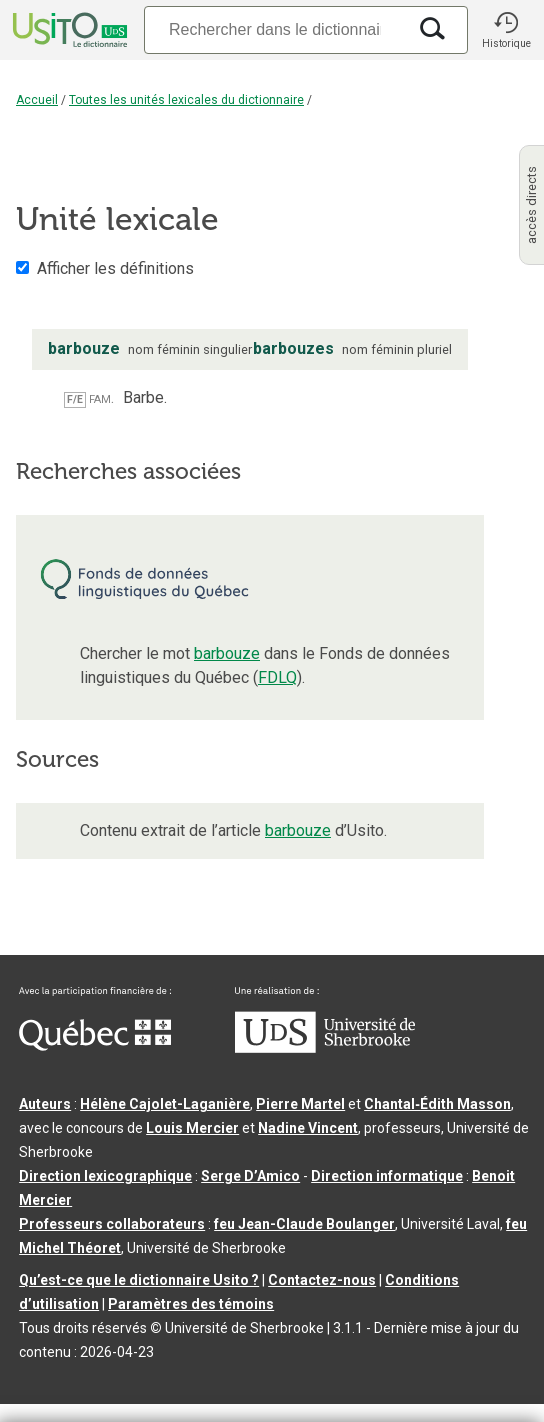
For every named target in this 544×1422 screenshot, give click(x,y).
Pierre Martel (300, 1104)
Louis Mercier (192, 1128)
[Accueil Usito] (68, 30)
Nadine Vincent (308, 1128)
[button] (506, 30)
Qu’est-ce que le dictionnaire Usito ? (139, 1280)
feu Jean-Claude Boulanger (304, 1224)
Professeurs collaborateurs (112, 1224)
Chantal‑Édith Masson (437, 1104)
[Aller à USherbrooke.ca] (325, 1048)
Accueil (37, 100)
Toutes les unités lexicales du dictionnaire (186, 100)
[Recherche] (275, 29)
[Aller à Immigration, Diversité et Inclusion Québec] (95, 1046)
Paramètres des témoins (191, 1304)
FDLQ (277, 677)
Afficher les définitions (115, 268)
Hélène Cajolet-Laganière (165, 1104)
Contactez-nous (322, 1280)
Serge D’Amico (250, 1176)
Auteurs (45, 1104)
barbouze (227, 653)
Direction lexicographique (105, 1176)
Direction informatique (387, 1176)
